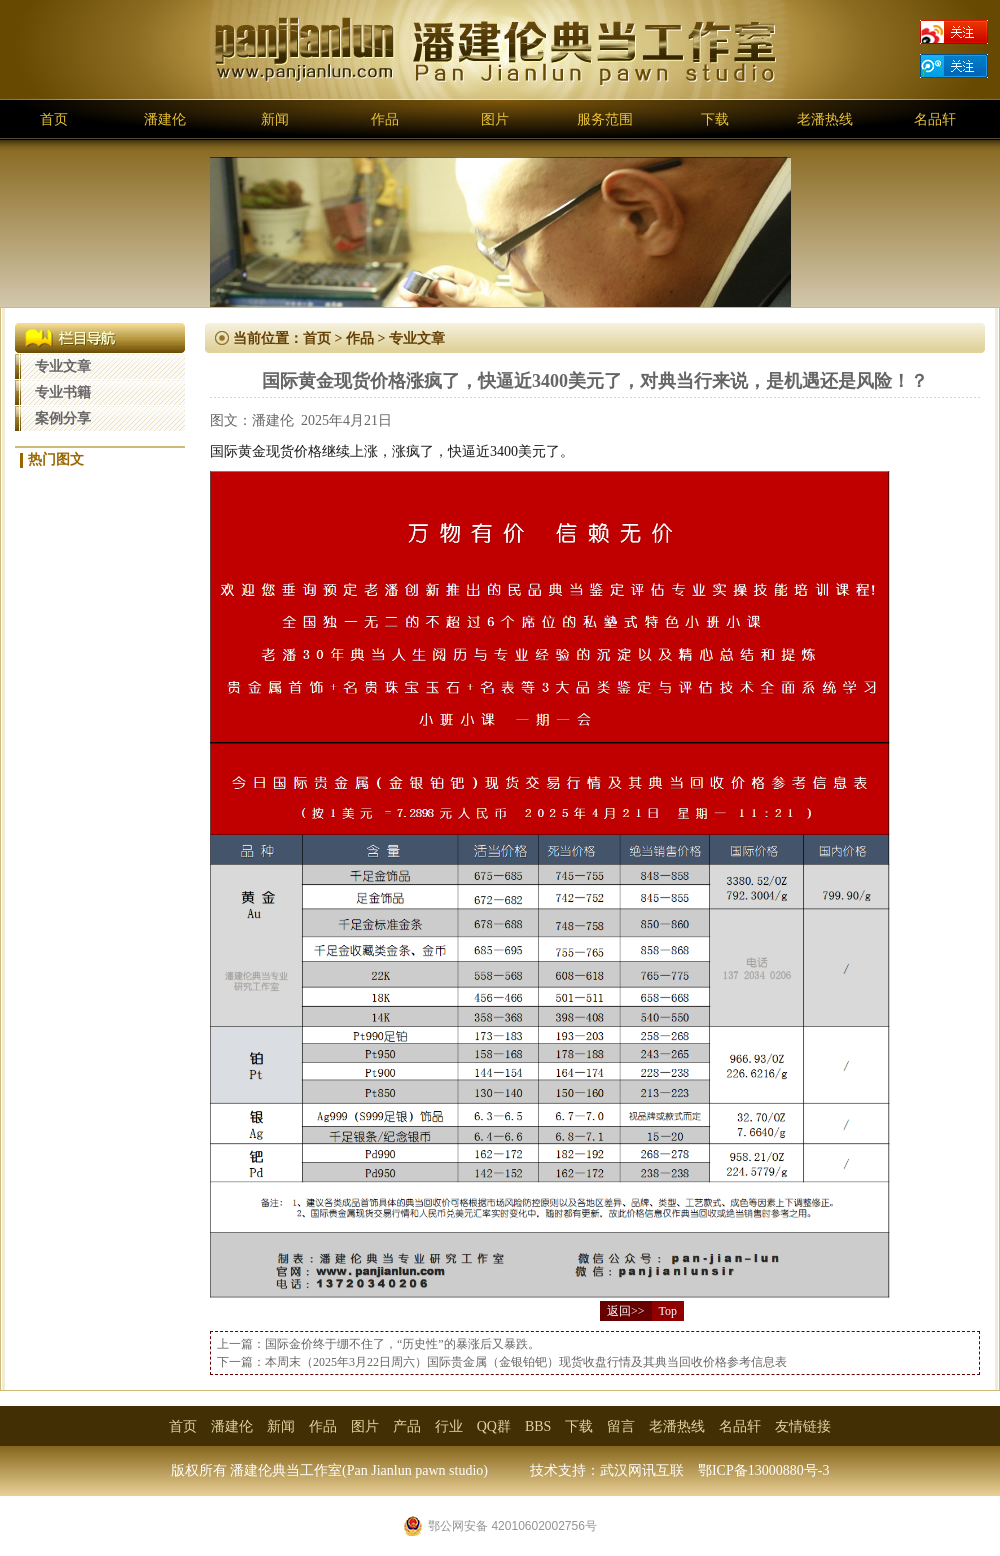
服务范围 (605, 119)
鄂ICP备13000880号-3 (763, 1470)
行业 (449, 1426)
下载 (715, 119)
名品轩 (935, 119)
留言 (621, 1426)
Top (668, 1311)
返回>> (626, 1311)
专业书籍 (63, 392)
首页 (54, 119)
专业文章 (63, 366)
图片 (495, 119)
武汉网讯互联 (642, 1470)
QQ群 (494, 1426)
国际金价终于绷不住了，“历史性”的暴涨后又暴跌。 (402, 1344)
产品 (407, 1426)
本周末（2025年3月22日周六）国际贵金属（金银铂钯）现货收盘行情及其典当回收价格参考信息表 (526, 1362)
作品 (385, 119)
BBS (538, 1426)
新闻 (275, 119)
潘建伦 (165, 119)
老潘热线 (825, 119)
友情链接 (803, 1426)
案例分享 (63, 418)
